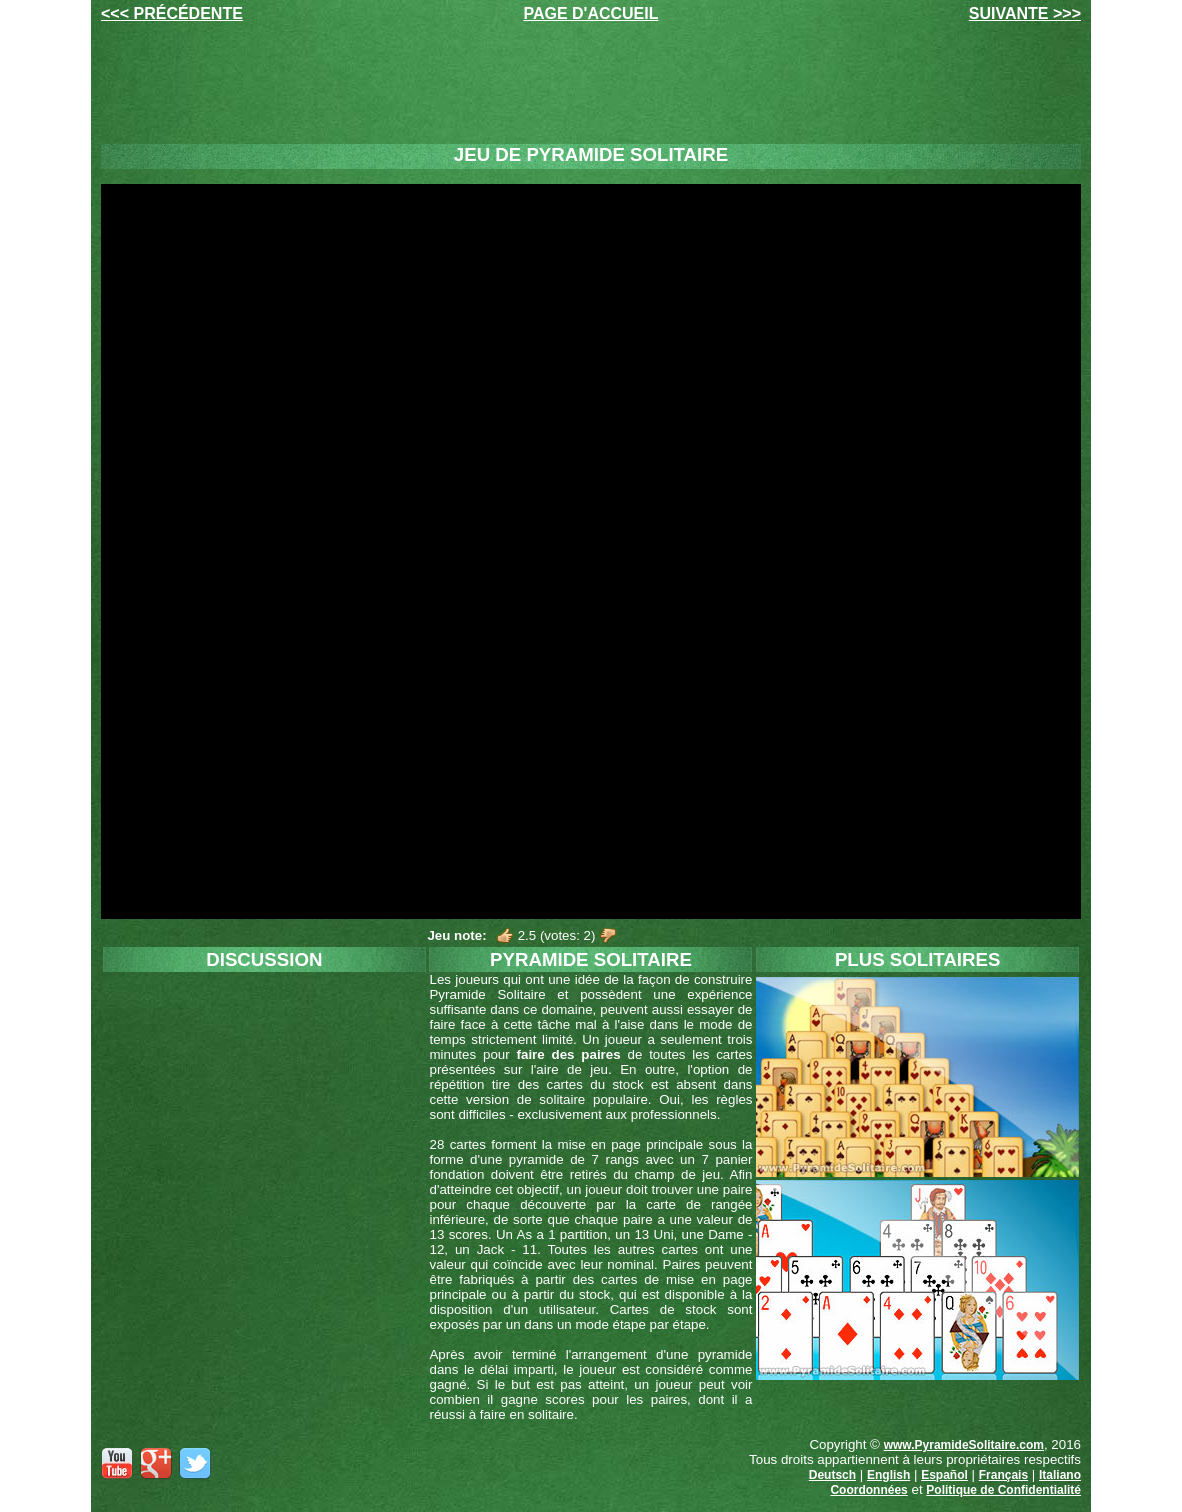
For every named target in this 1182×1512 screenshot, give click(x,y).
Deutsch (832, 1475)
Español (944, 1475)
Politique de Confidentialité (1003, 1490)
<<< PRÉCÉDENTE (172, 13)
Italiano (1060, 1475)
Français (1003, 1475)
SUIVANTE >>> (1025, 13)
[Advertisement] (591, 83)
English (888, 1475)
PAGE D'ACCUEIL (590, 13)
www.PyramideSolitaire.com (964, 1445)
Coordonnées (868, 1490)
